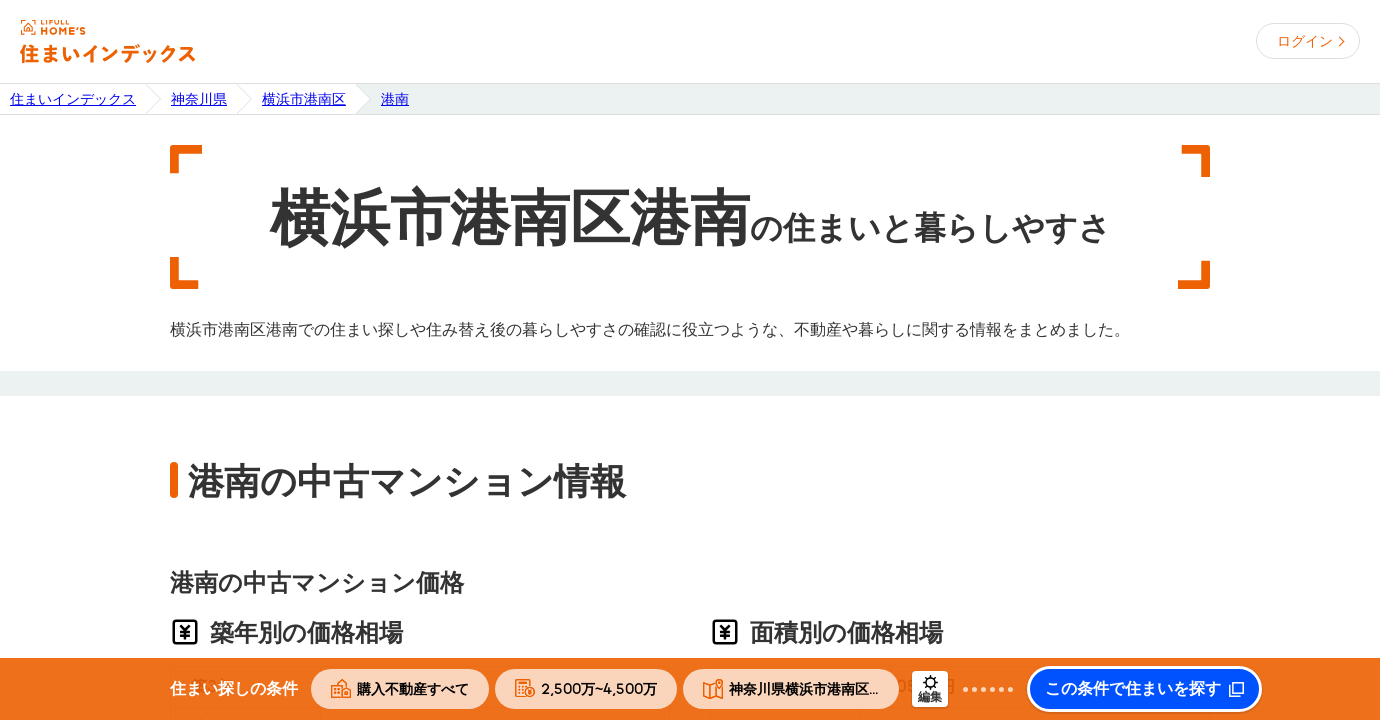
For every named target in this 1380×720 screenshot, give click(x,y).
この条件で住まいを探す (1133, 689)
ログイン (1305, 41)
